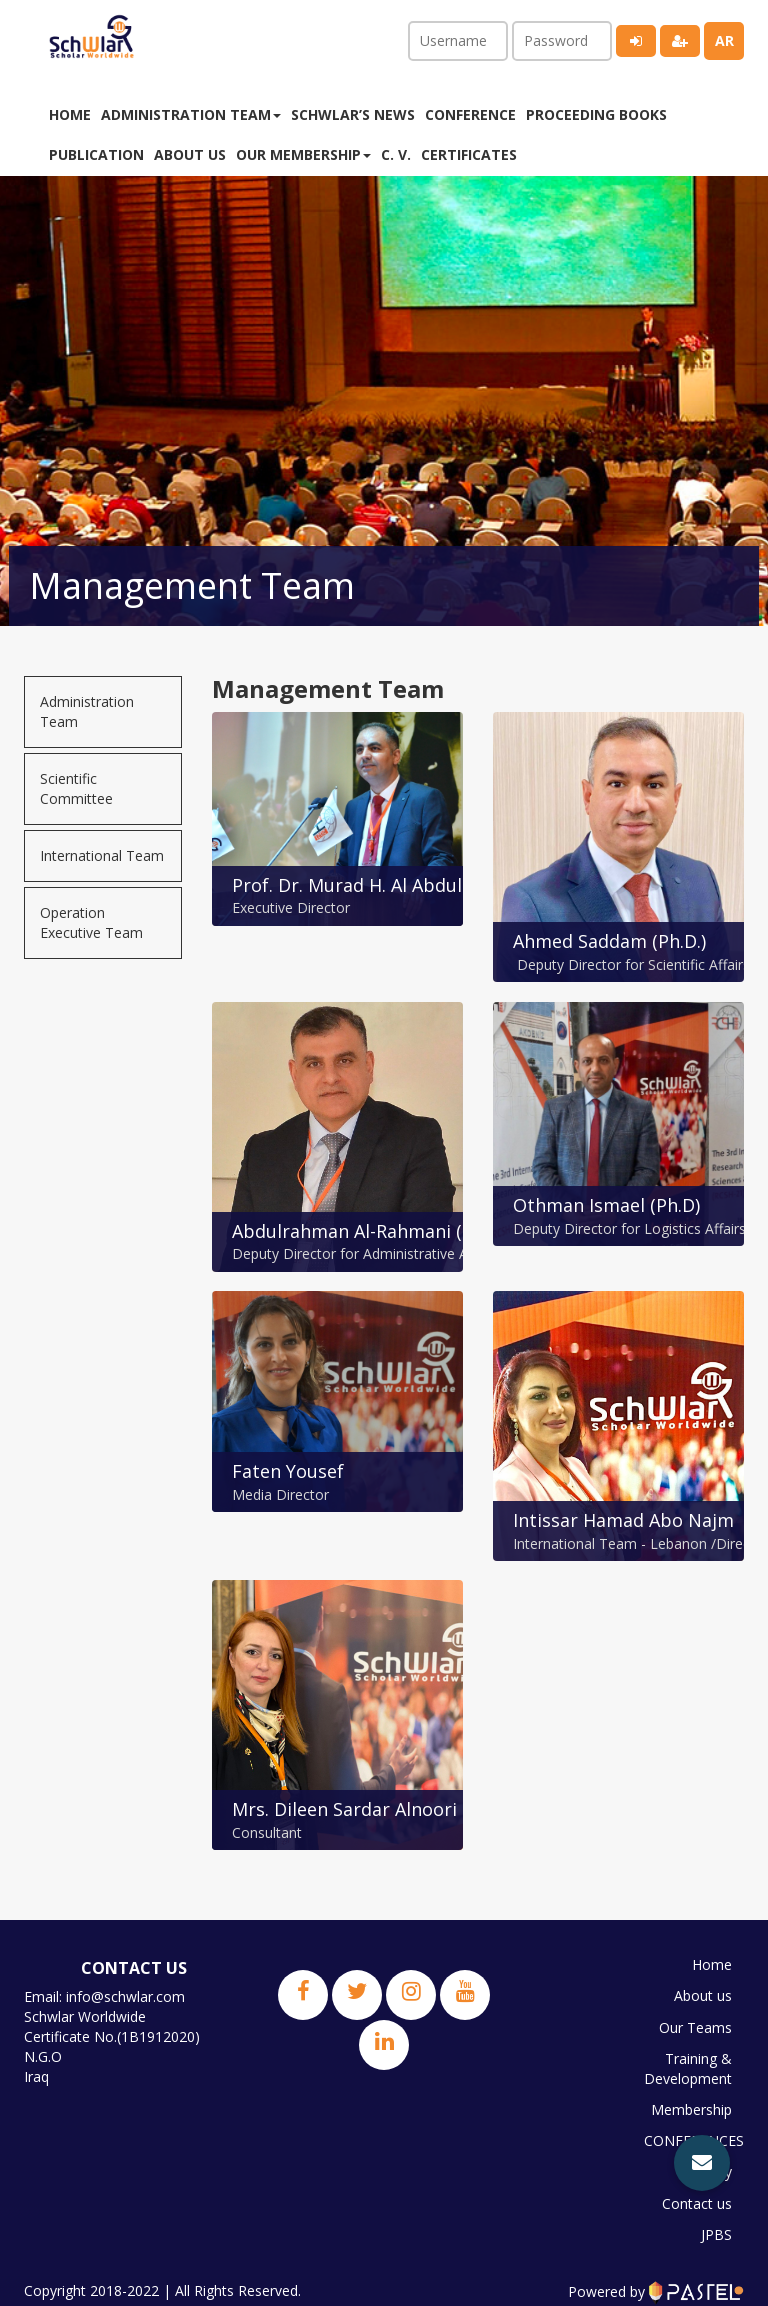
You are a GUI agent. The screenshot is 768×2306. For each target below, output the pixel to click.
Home (70, 114)
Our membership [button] (303, 154)
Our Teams (694, 2026)
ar (724, 40)
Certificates (469, 154)
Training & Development (689, 2066)
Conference (470, 114)
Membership (690, 2106)
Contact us (696, 2196)
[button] (702, 2163)
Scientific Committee (76, 788)
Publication (96, 154)
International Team (102, 855)
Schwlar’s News (353, 114)
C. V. (396, 154)
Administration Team (87, 711)
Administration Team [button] (191, 114)
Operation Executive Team (91, 922)
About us (190, 154)
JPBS (715, 2226)
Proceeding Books (596, 114)
